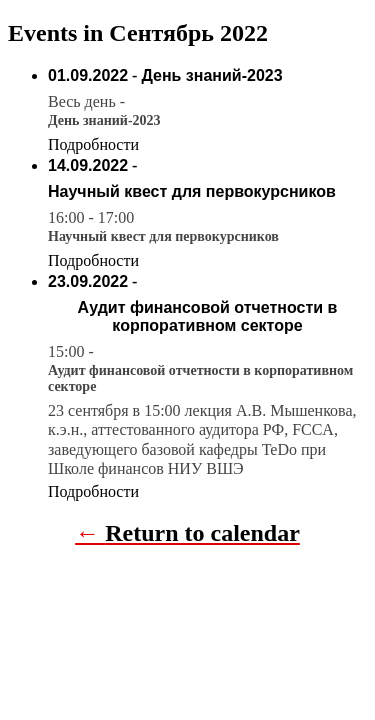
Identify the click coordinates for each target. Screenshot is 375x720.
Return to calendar (202, 533)
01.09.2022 (88, 75)
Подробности (93, 144)
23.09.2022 (88, 281)
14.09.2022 (88, 165)
